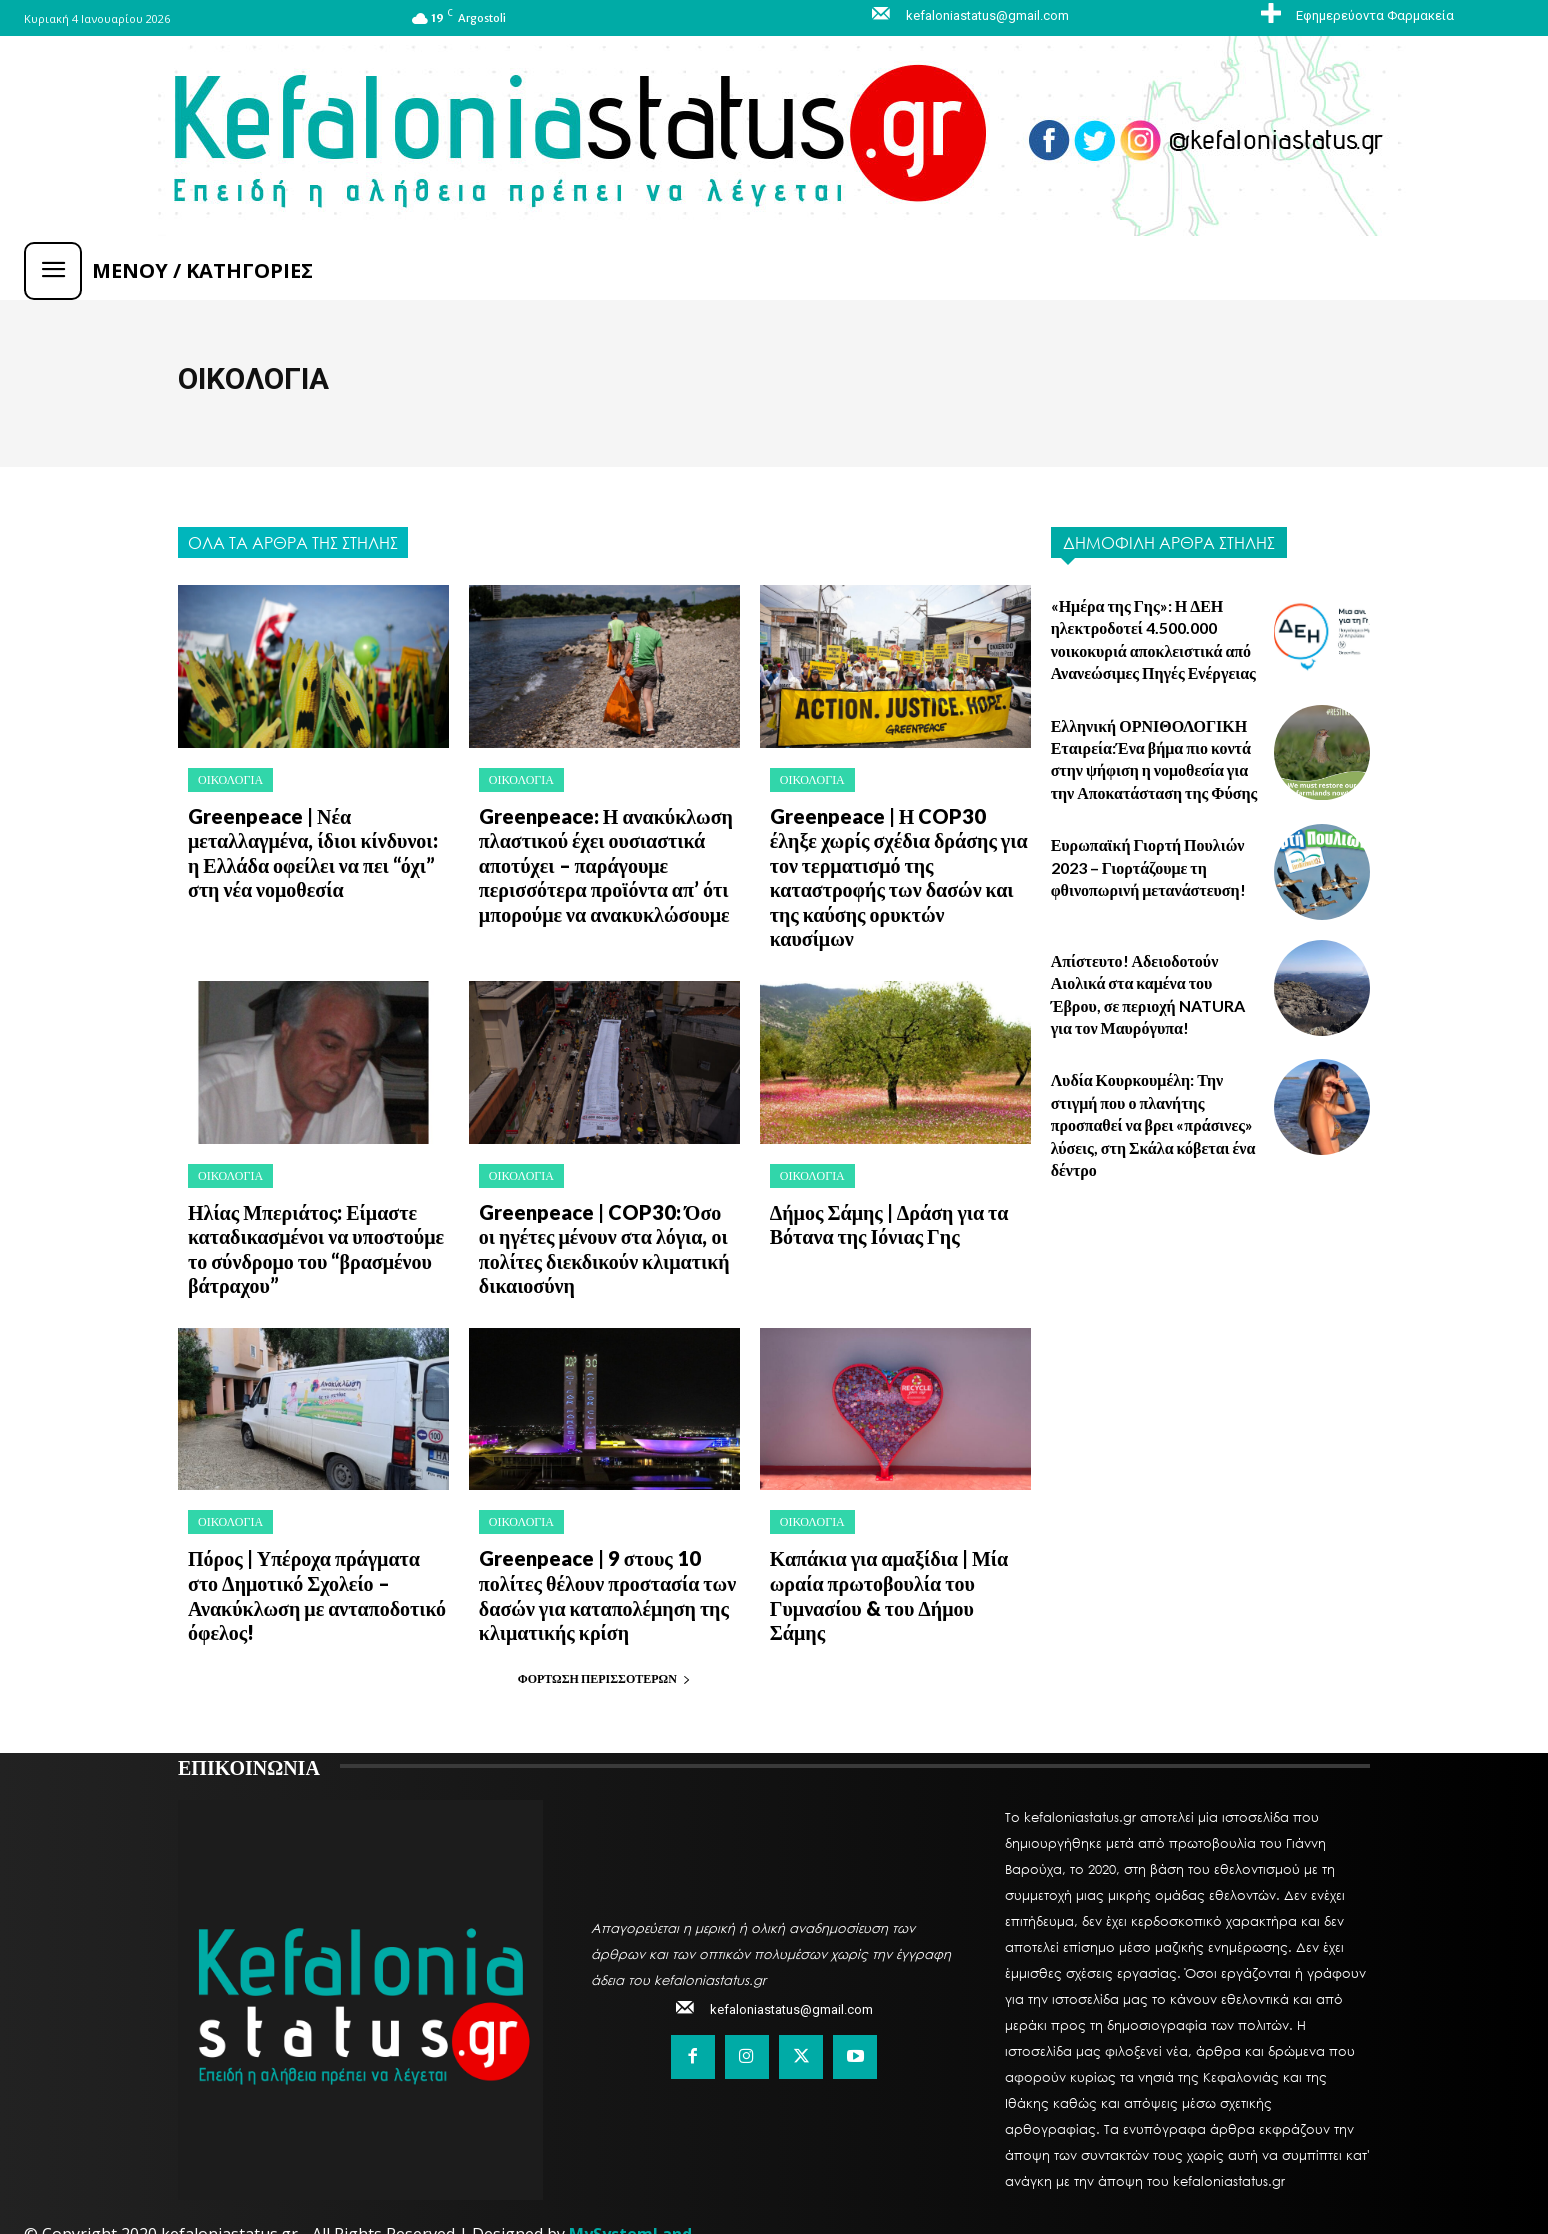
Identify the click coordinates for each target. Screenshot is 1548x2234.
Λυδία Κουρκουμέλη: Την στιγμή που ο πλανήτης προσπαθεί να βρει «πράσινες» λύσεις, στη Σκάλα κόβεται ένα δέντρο (1153, 1124)
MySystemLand (630, 2170)
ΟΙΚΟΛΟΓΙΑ (230, 779)
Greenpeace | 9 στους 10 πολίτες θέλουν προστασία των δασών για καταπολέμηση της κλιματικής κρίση (607, 1537)
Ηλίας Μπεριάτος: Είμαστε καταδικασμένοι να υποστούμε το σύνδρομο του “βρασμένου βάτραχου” (313, 1202)
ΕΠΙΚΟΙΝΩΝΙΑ (249, 1702)
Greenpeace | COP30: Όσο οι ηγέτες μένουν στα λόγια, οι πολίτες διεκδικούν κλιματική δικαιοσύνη (595, 1202)
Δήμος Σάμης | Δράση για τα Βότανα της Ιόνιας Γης (876, 1181)
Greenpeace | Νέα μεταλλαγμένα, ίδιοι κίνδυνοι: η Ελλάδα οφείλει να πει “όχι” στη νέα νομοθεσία (306, 846)
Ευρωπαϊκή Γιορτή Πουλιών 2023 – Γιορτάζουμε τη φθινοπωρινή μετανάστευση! (1148, 867)
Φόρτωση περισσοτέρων (604, 1614)
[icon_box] (1355, 15)
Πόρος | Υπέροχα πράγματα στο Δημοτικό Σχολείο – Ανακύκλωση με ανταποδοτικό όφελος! (315, 1526)
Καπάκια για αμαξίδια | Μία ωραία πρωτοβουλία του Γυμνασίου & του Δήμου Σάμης (887, 1526)
